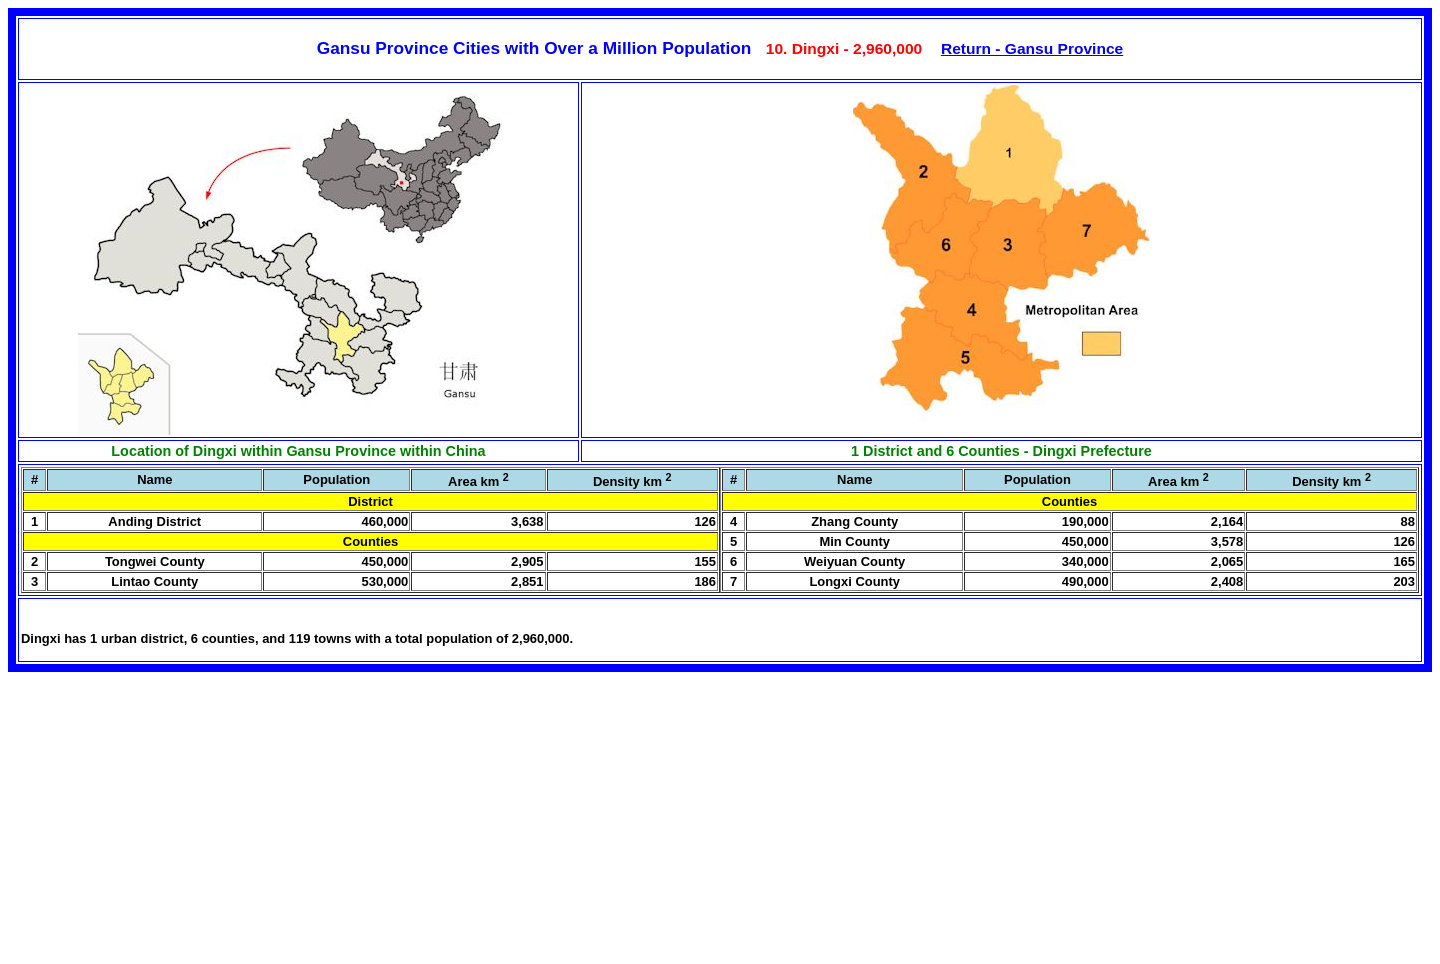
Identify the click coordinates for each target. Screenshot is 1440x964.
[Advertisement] (158, 827)
